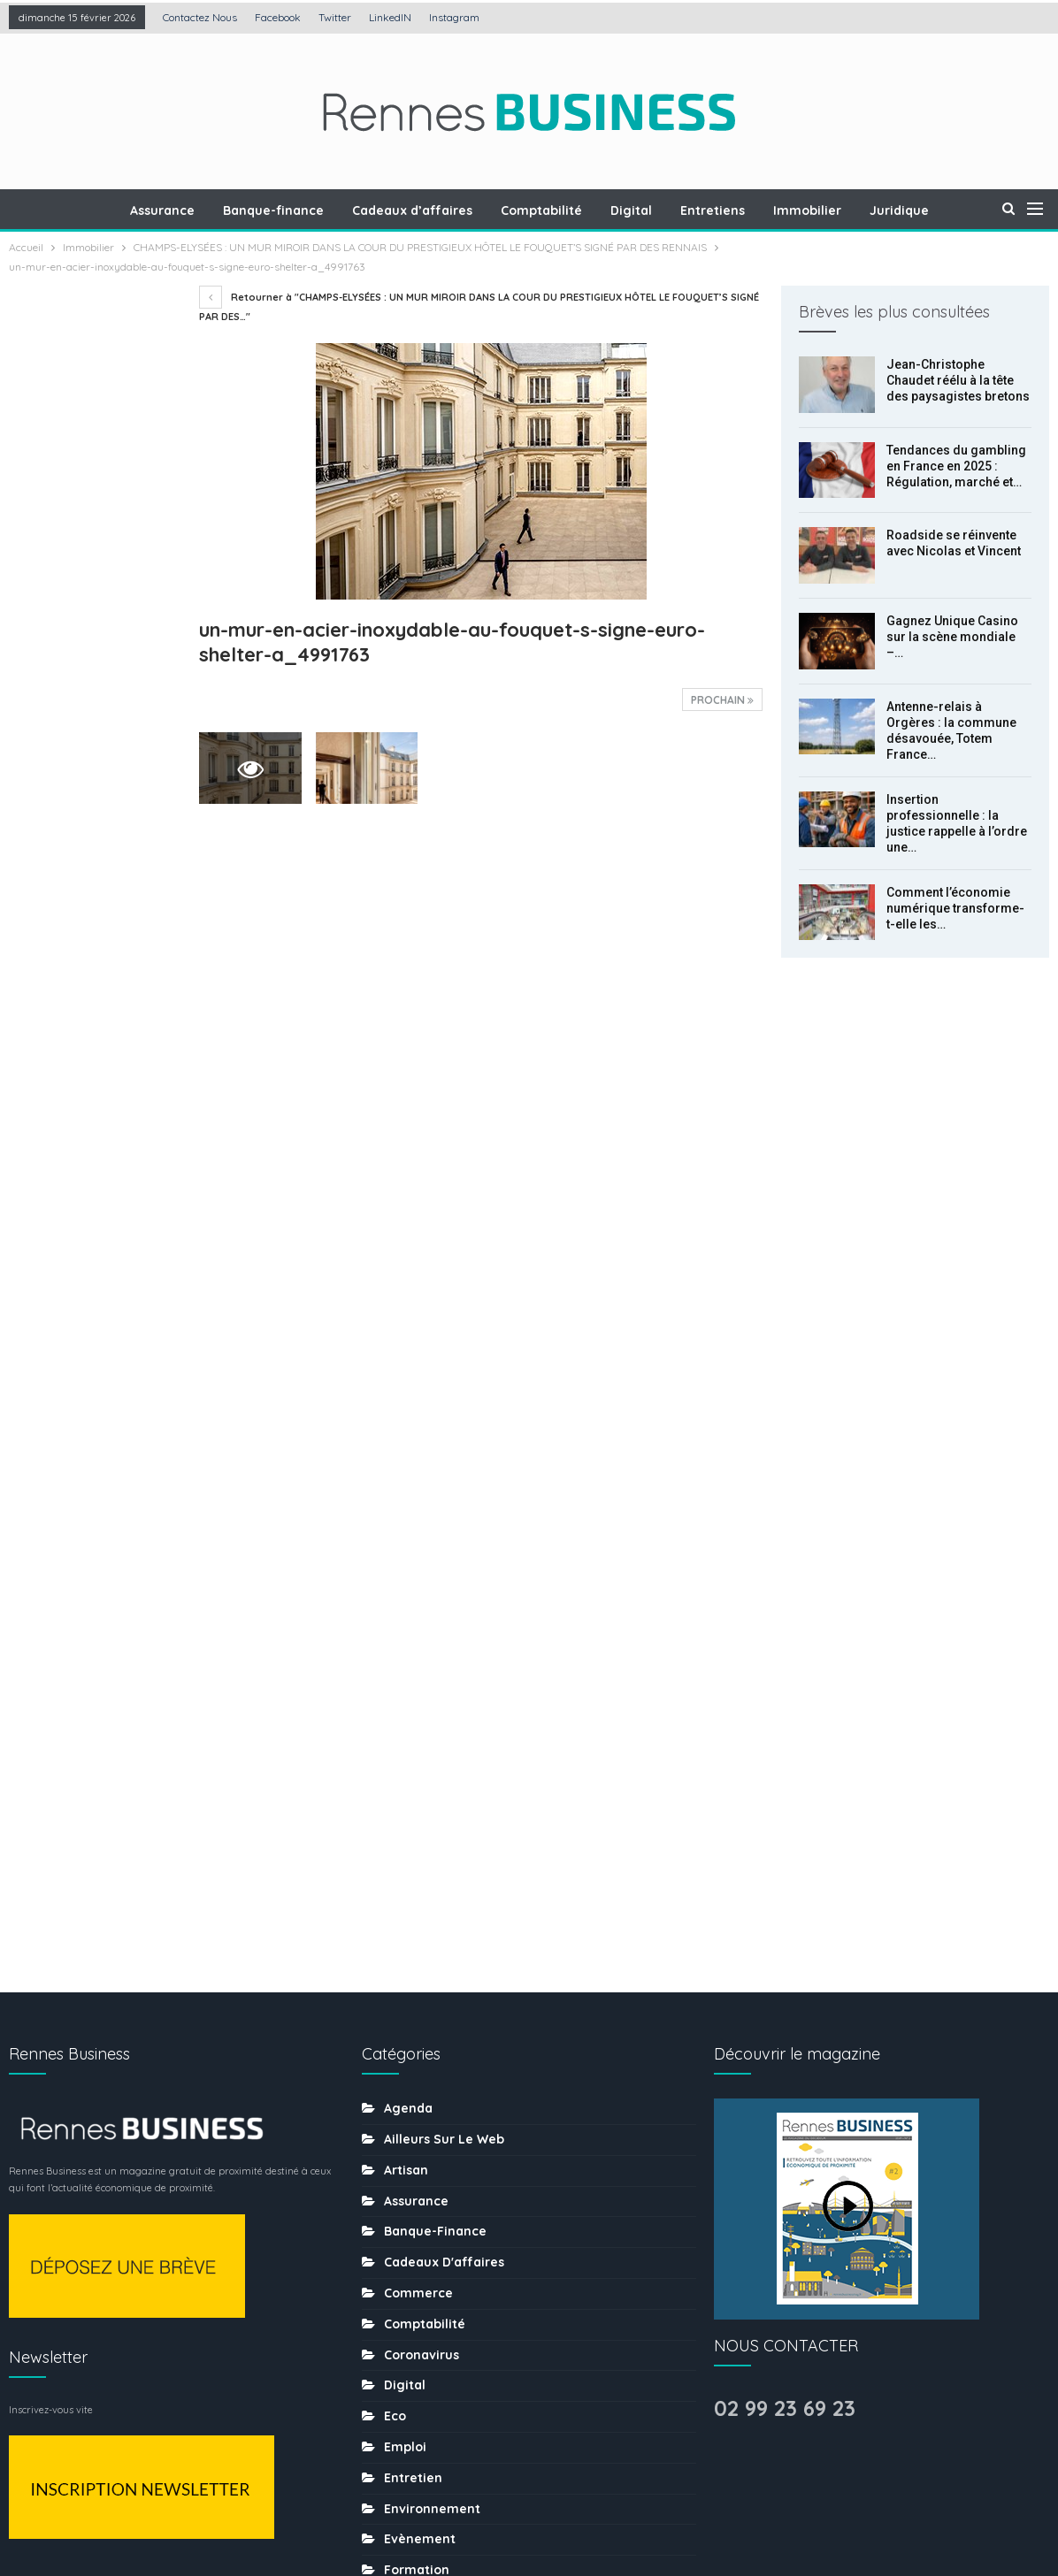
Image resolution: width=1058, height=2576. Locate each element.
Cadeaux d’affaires (408, 210)
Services (411, 2267)
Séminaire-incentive (448, 2236)
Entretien (413, 1806)
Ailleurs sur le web (444, 1467)
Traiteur (408, 2359)
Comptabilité (539, 210)
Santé (402, 2205)
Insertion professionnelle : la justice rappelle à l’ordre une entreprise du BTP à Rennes (89, 945)
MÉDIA (402, 2052)
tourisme (412, 2328)
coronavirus (421, 1683)
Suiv (94, 1278)
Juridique (908, 210)
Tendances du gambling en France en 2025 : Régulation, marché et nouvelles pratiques (93, 503)
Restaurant (419, 2174)
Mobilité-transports (444, 2083)
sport (401, 2297)
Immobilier (813, 210)
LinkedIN (390, 17)
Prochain (722, 700)
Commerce (418, 1621)
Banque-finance (266, 210)
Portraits (411, 2113)
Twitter (334, 17)
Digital (632, 210)
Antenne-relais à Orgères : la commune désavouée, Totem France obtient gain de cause (92, 823)
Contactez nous (200, 17)
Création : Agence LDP (222, 2508)
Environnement (432, 1837)
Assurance (152, 210)
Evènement (420, 1867)
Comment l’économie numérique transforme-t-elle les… (955, 908)
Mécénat (411, 2021)
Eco (395, 1744)
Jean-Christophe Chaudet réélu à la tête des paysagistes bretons (958, 380)
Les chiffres (421, 1991)
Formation (416, 1898)
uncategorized (431, 2390)
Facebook (278, 17)
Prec (49, 1278)
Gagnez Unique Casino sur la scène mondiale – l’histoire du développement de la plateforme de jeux (92, 700)
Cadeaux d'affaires (444, 1590)
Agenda (408, 1436)
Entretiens (716, 210)
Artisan (406, 1498)
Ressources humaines (453, 2144)
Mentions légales (384, 2508)
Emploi (405, 1775)
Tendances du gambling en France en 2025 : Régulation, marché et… (956, 466)
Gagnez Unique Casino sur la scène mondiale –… (952, 637)
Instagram (454, 17)
